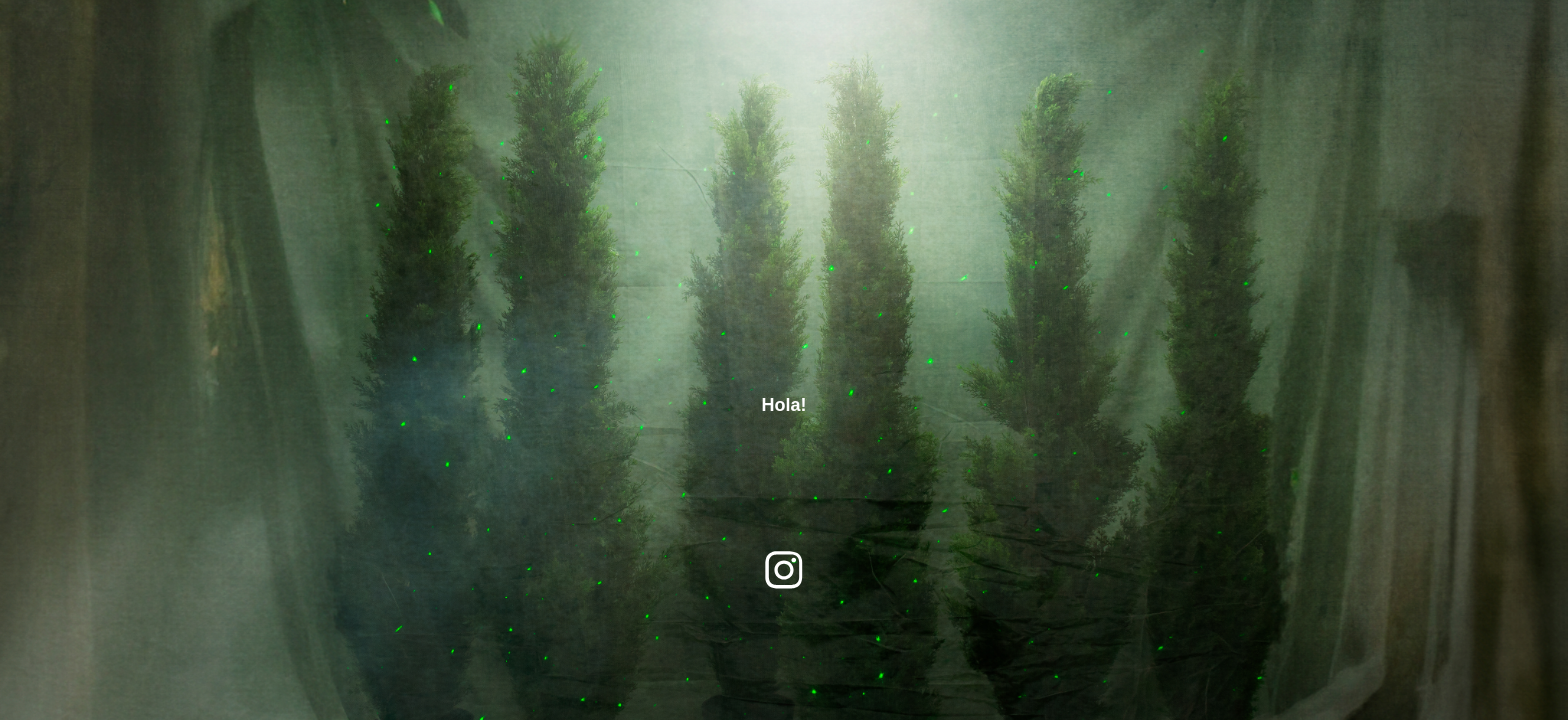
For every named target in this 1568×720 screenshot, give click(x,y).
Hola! (784, 405)
